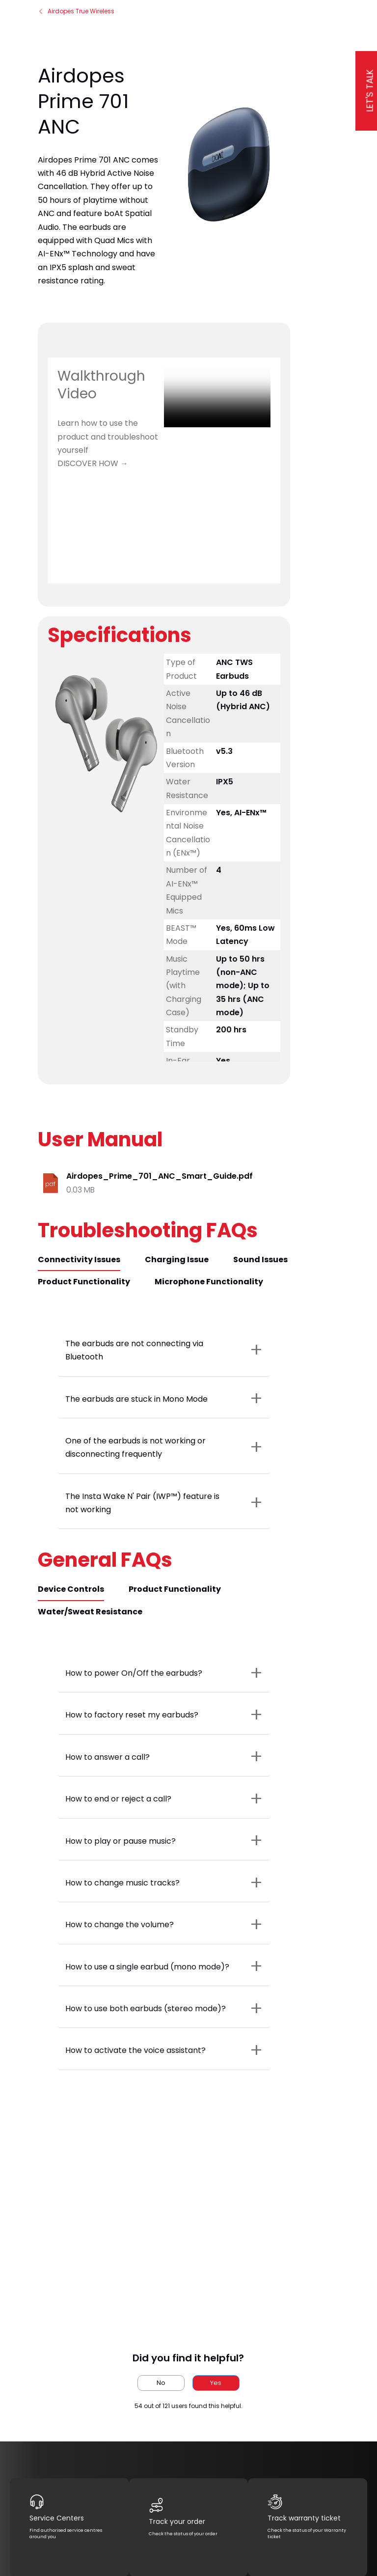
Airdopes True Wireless (76, 11)
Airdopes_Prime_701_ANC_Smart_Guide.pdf (159, 1176)
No (161, 2382)
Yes (215, 2382)
